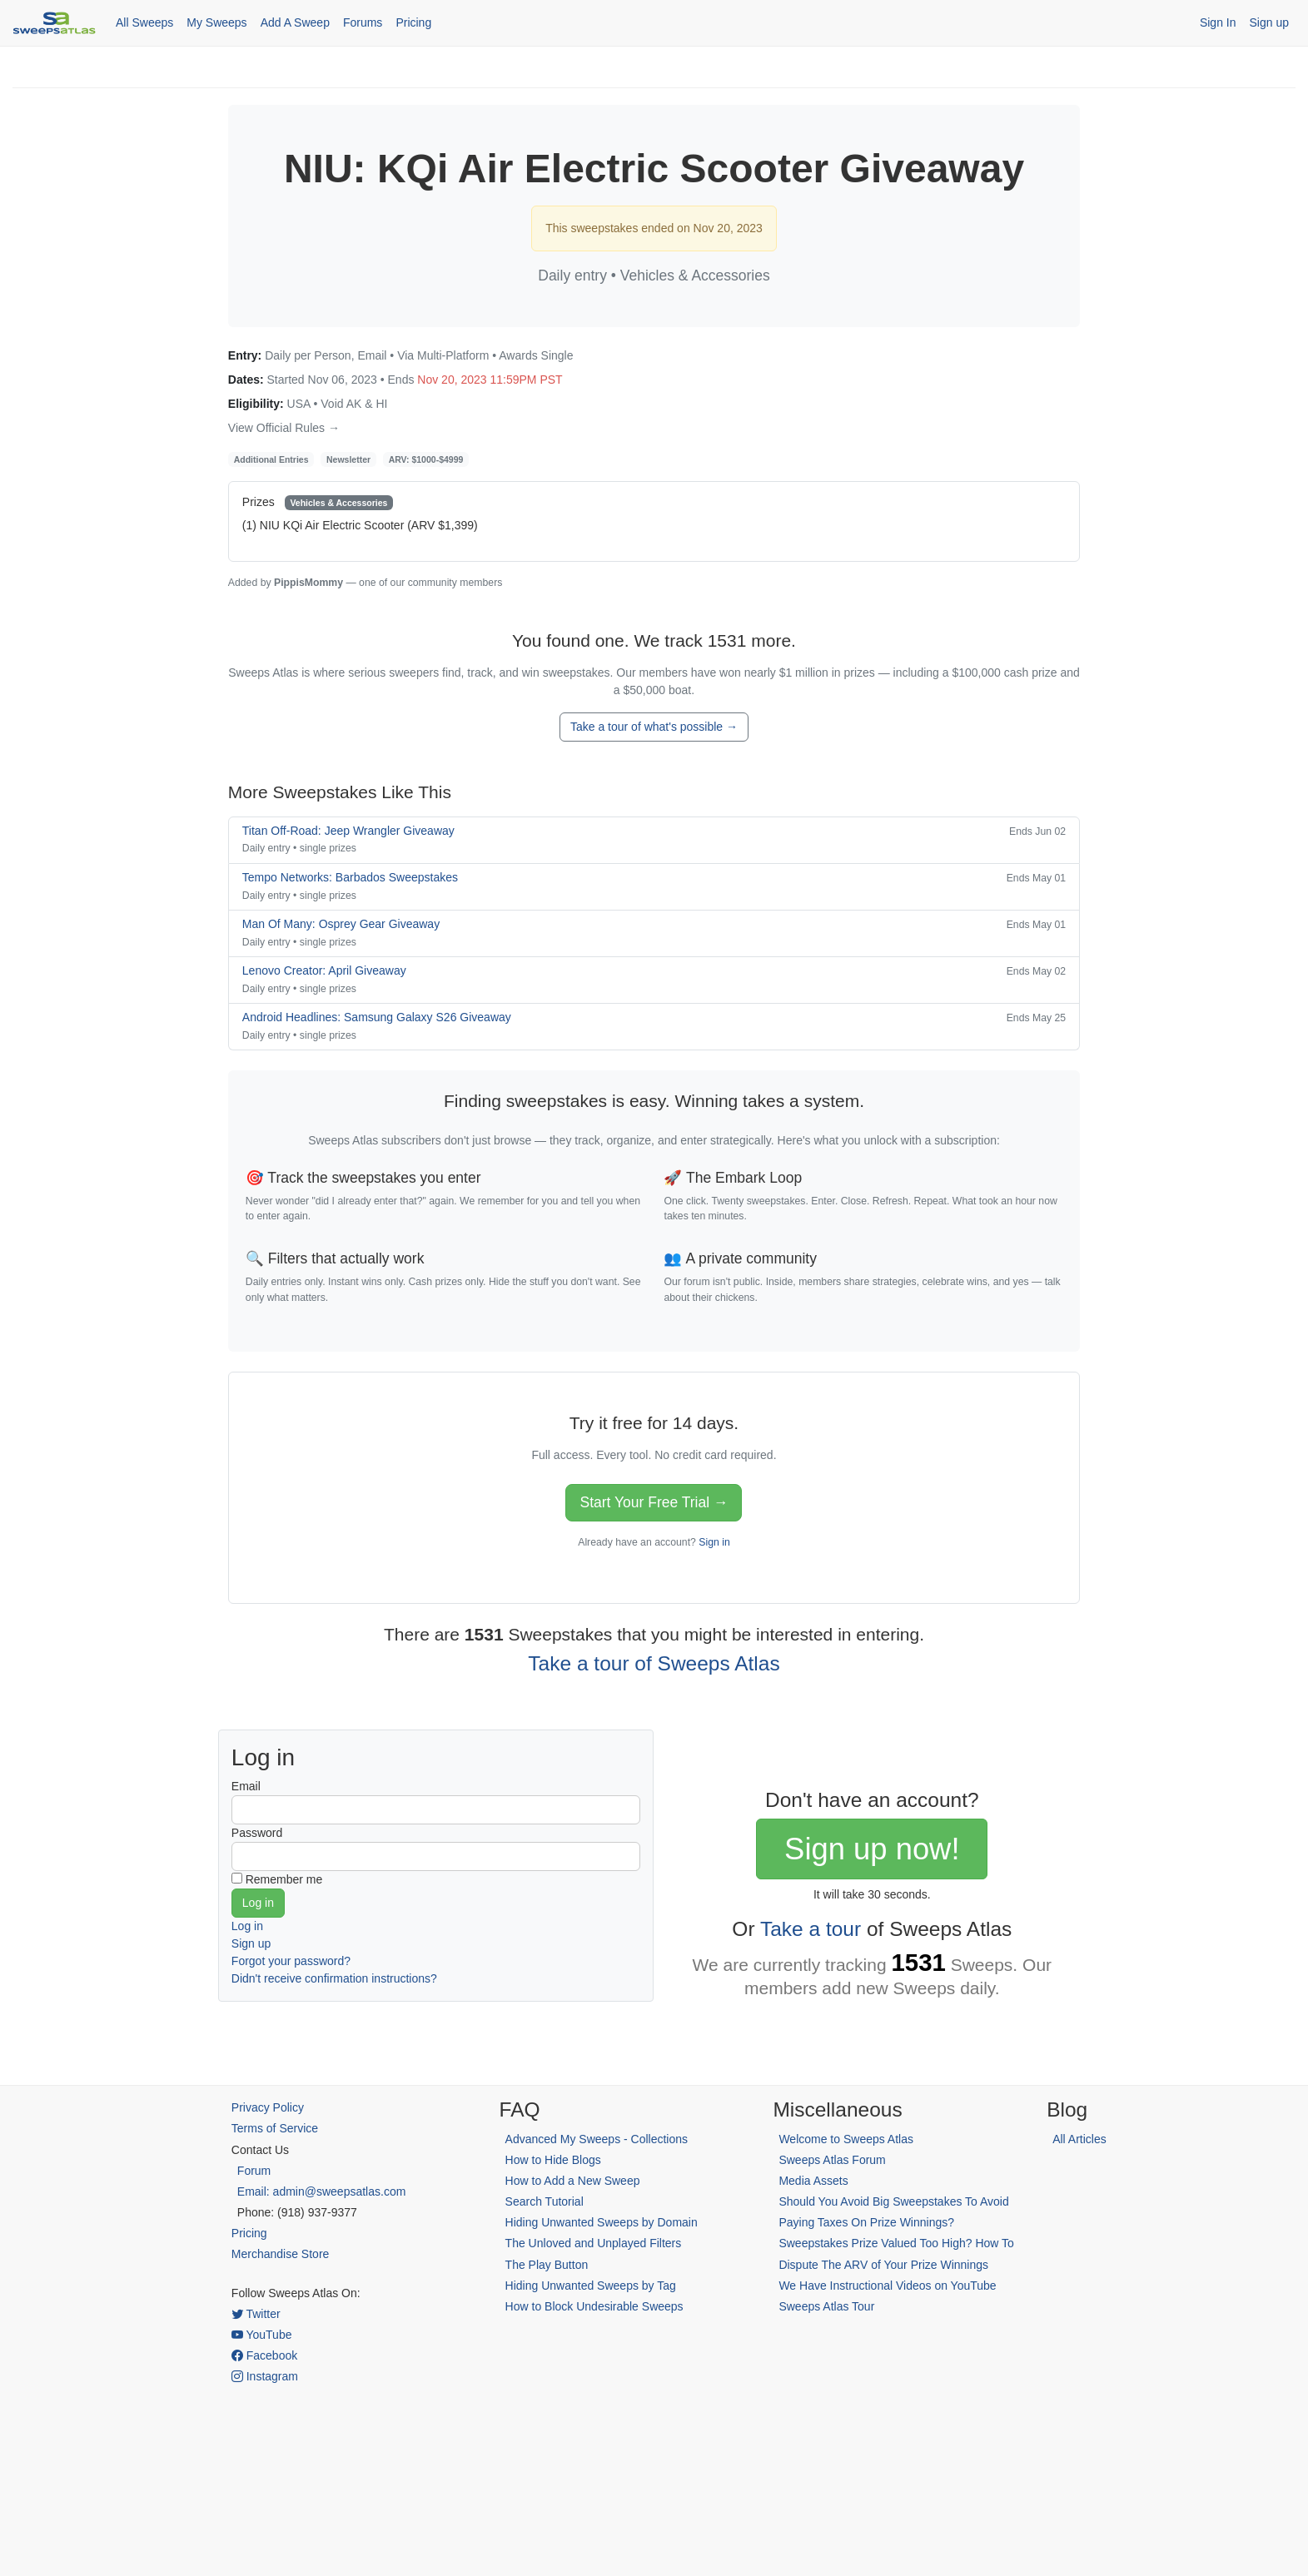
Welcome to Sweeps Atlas (845, 2139)
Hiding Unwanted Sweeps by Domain (601, 2222)
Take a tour (810, 1929)
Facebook (264, 2355)
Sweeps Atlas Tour (826, 2306)
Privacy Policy (267, 2107)
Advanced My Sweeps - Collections (596, 2139)
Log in (247, 1926)
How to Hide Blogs (553, 2160)
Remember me (284, 1879)
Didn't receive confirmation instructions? (334, 1978)
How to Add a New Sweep (572, 2180)
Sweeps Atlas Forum (831, 2160)
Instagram (264, 2376)
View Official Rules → (284, 427)
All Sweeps (144, 22)
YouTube (261, 2334)
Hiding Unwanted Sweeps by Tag (590, 2285)
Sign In (1218, 22)
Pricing (413, 22)
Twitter (256, 2313)
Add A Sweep (295, 22)
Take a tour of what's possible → (654, 726)
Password (256, 1832)
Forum (254, 2170)
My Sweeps (216, 22)
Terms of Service (274, 2128)
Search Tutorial (544, 2201)
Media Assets (813, 2180)
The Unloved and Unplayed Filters (593, 2243)
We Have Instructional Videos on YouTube (887, 2285)
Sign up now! (871, 1849)
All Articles (1079, 2139)
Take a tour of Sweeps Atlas (653, 1663)
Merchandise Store (280, 2254)
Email (246, 1786)
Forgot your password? (291, 1961)
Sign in (714, 1542)
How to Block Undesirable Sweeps (594, 2306)
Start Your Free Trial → (653, 1502)
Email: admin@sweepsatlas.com (321, 2191)
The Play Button (547, 2264)
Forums (362, 22)
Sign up (1269, 22)
